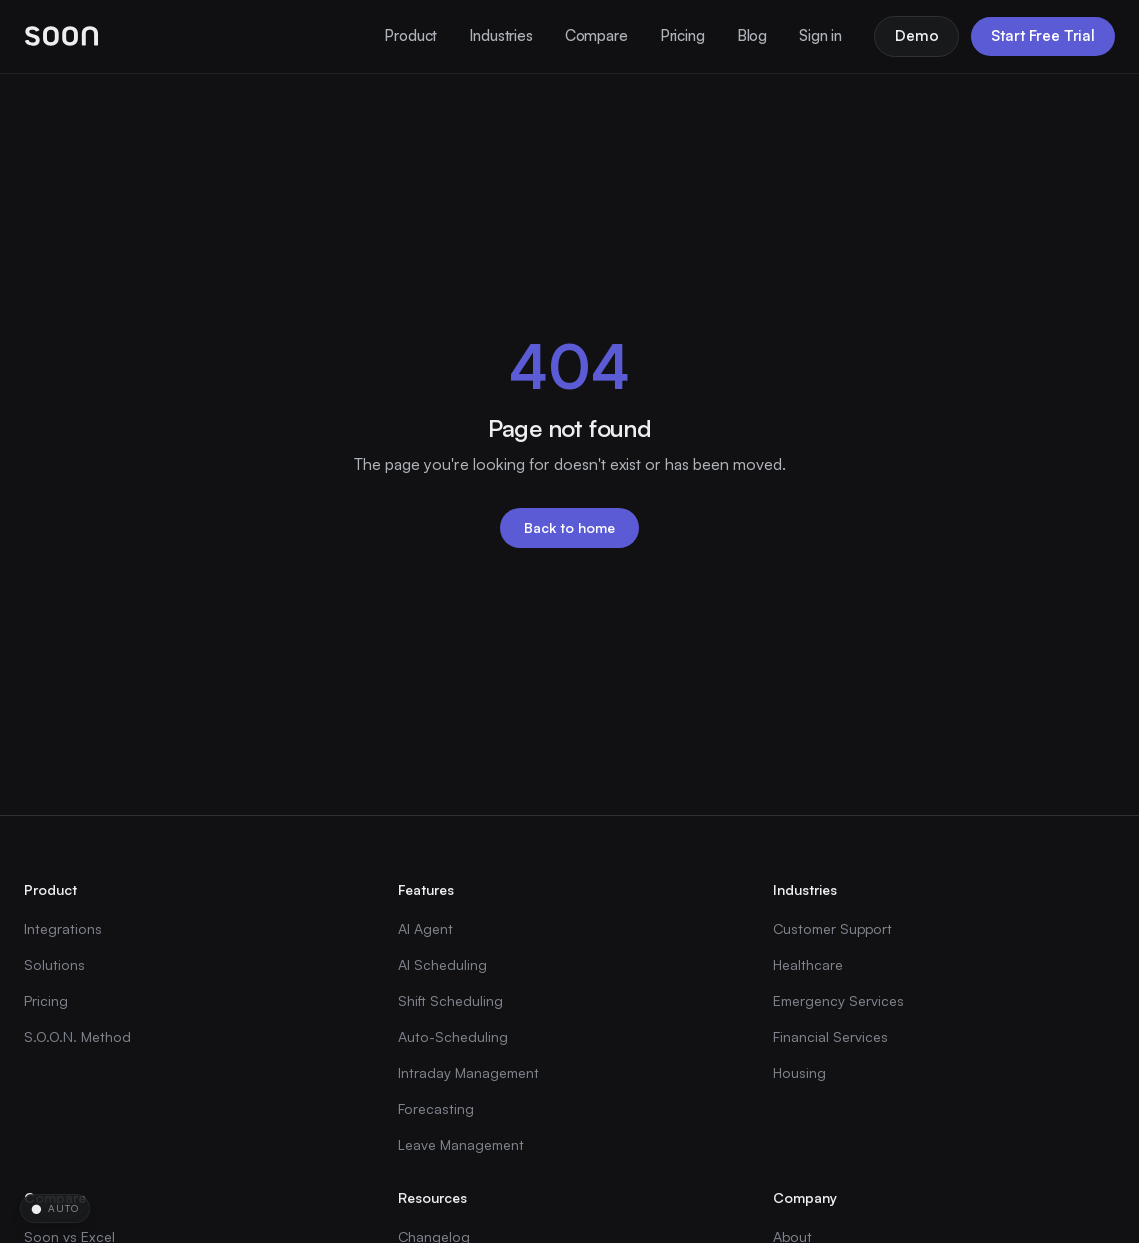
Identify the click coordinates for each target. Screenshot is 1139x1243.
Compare (596, 35)
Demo (916, 35)
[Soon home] (61, 36)
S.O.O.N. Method (77, 1036)
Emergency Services (838, 1000)
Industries (500, 35)
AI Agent (425, 928)
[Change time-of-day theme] (55, 1208)
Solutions (54, 964)
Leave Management (461, 1144)
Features (426, 889)
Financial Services (830, 1036)
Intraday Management (468, 1072)
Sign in (820, 35)
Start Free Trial (1043, 35)
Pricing (682, 35)
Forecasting (436, 1108)
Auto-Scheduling (453, 1036)
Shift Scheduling (450, 1000)
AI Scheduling (442, 964)
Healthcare (808, 964)
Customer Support (832, 928)
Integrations (63, 928)
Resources (432, 1197)
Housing (799, 1072)
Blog (752, 35)
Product (410, 35)
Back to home (569, 527)
